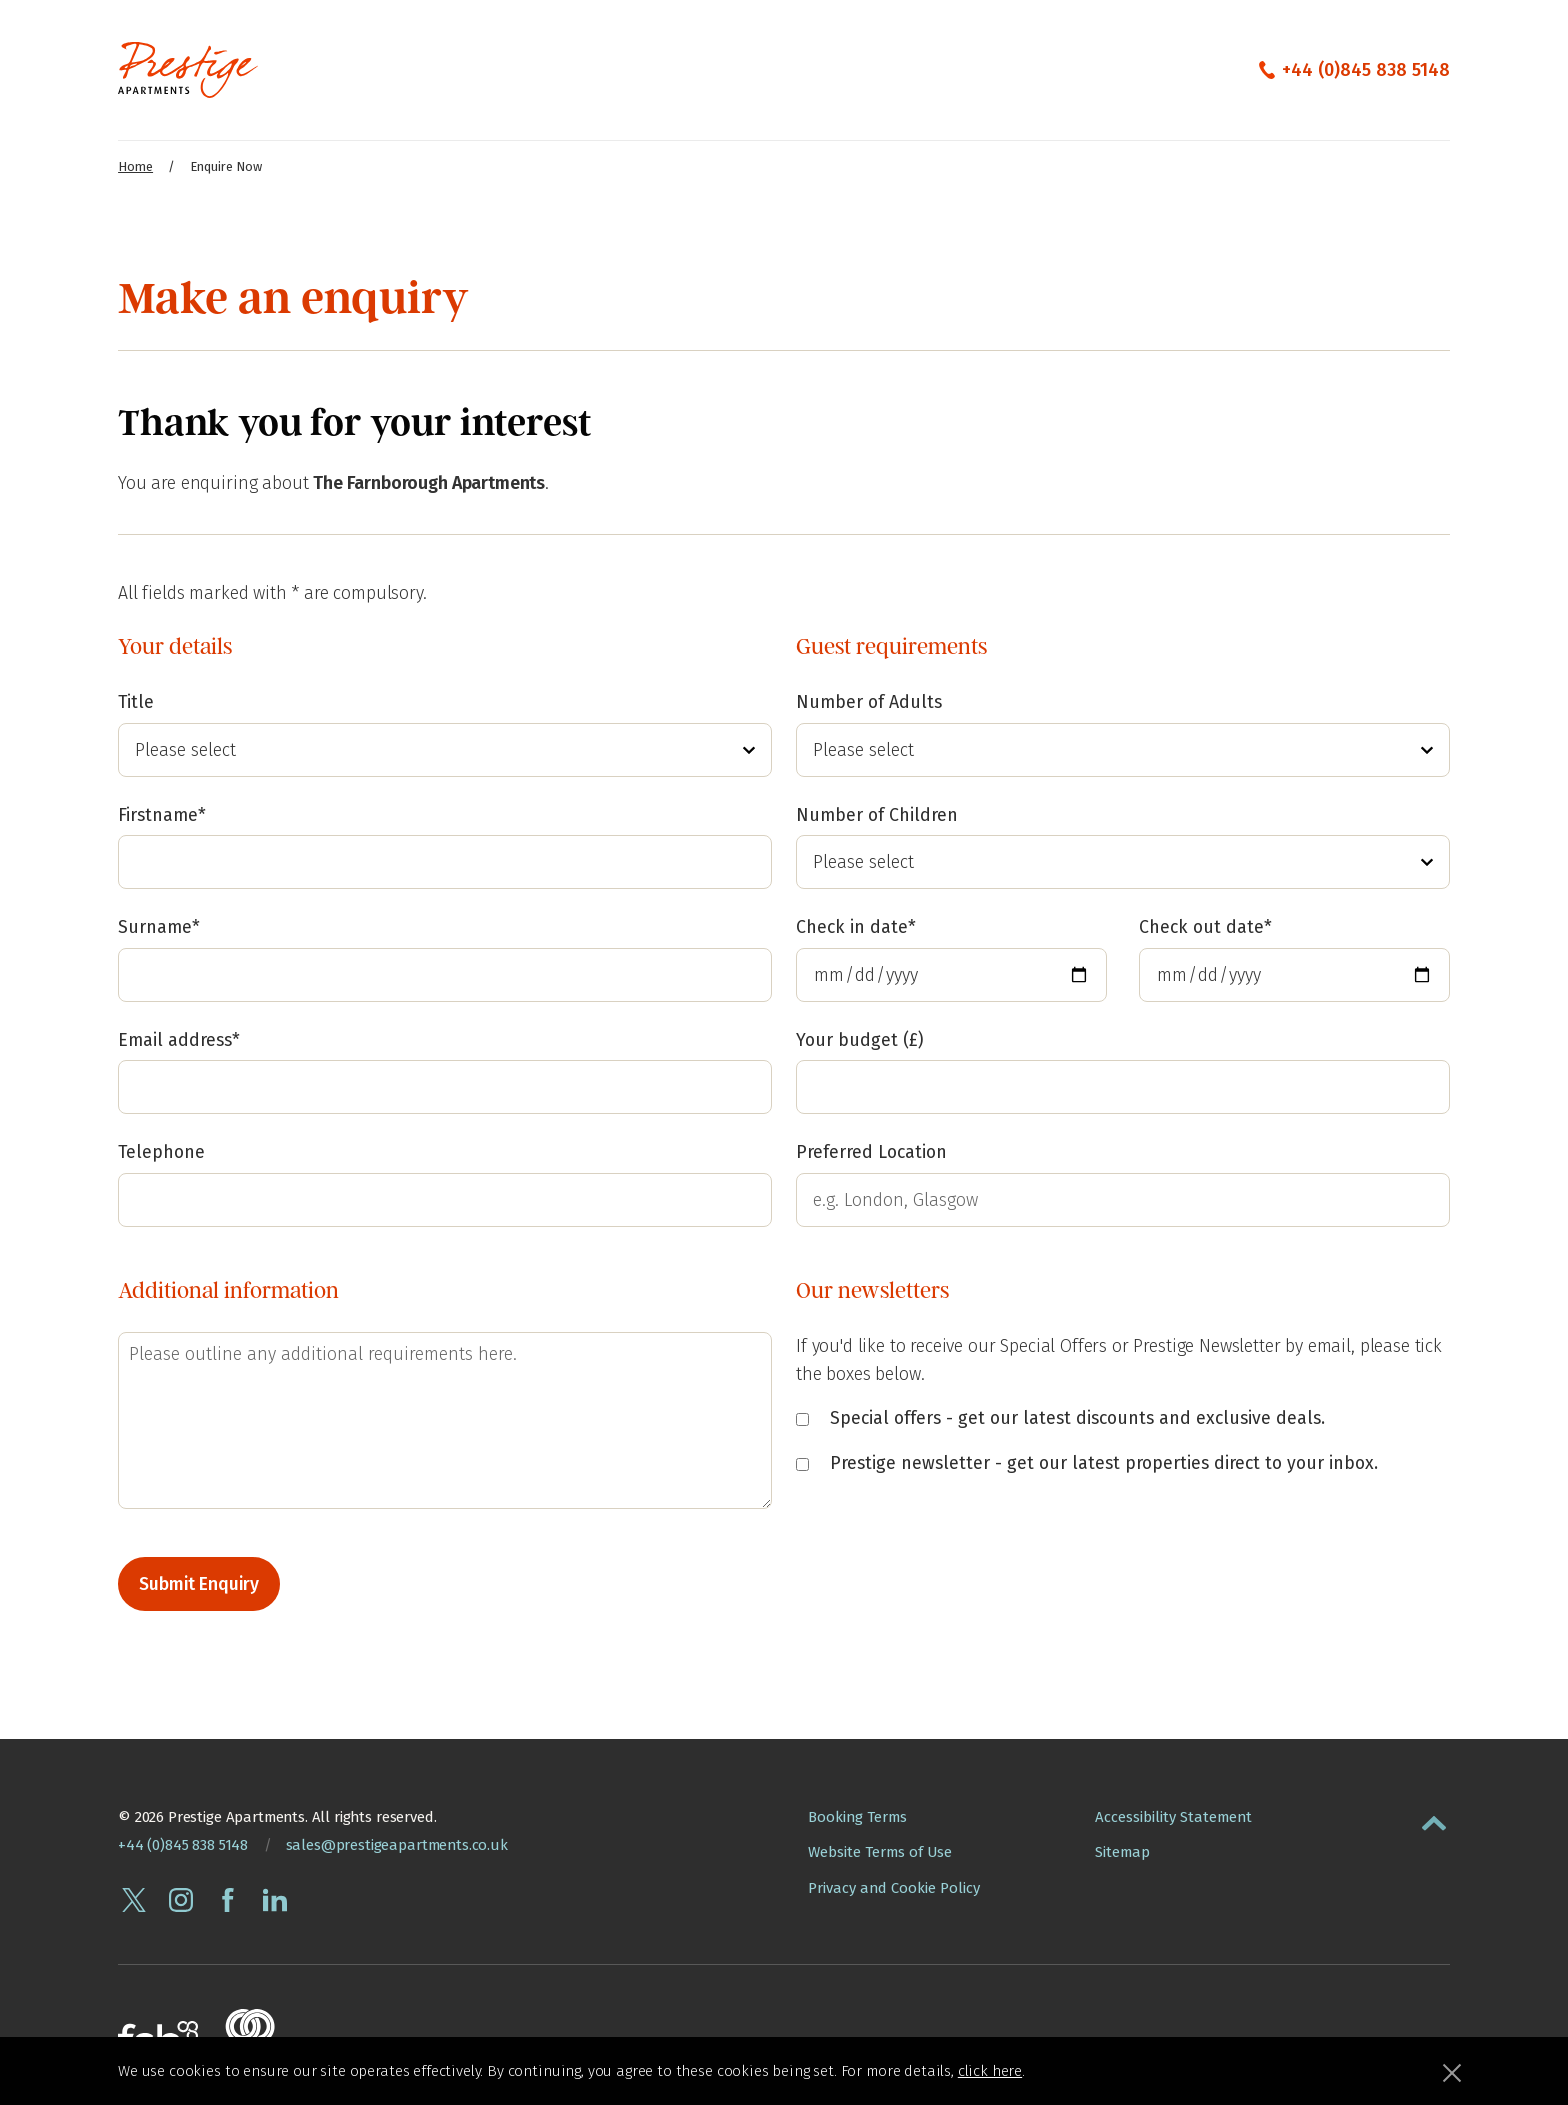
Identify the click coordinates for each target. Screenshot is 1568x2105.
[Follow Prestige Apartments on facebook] (228, 1898)
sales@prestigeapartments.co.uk (397, 1843)
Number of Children (877, 813)
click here (990, 2071)
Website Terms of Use (880, 1850)
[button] (1434, 1817)
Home (135, 166)
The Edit (657, 69)
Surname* (159, 925)
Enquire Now (877, 69)
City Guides (995, 69)
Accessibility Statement (1173, 1815)
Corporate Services (526, 69)
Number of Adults (869, 703)
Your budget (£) (859, 1036)
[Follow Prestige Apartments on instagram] (181, 1898)
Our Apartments (365, 69)
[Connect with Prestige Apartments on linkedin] (275, 1898)
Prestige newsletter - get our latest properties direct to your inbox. (1087, 1461)
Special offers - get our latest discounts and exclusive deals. (1060, 1417)
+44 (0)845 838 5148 (1366, 70)
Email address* (179, 1038)
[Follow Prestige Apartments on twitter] (134, 1898)
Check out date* (1205, 923)
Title (136, 703)
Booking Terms (857, 1815)
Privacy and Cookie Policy (894, 1886)
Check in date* (856, 923)
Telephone (161, 1150)
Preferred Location (871, 1148)
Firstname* (162, 813)
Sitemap (1122, 1850)
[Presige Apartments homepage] (188, 70)
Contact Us (759, 69)
